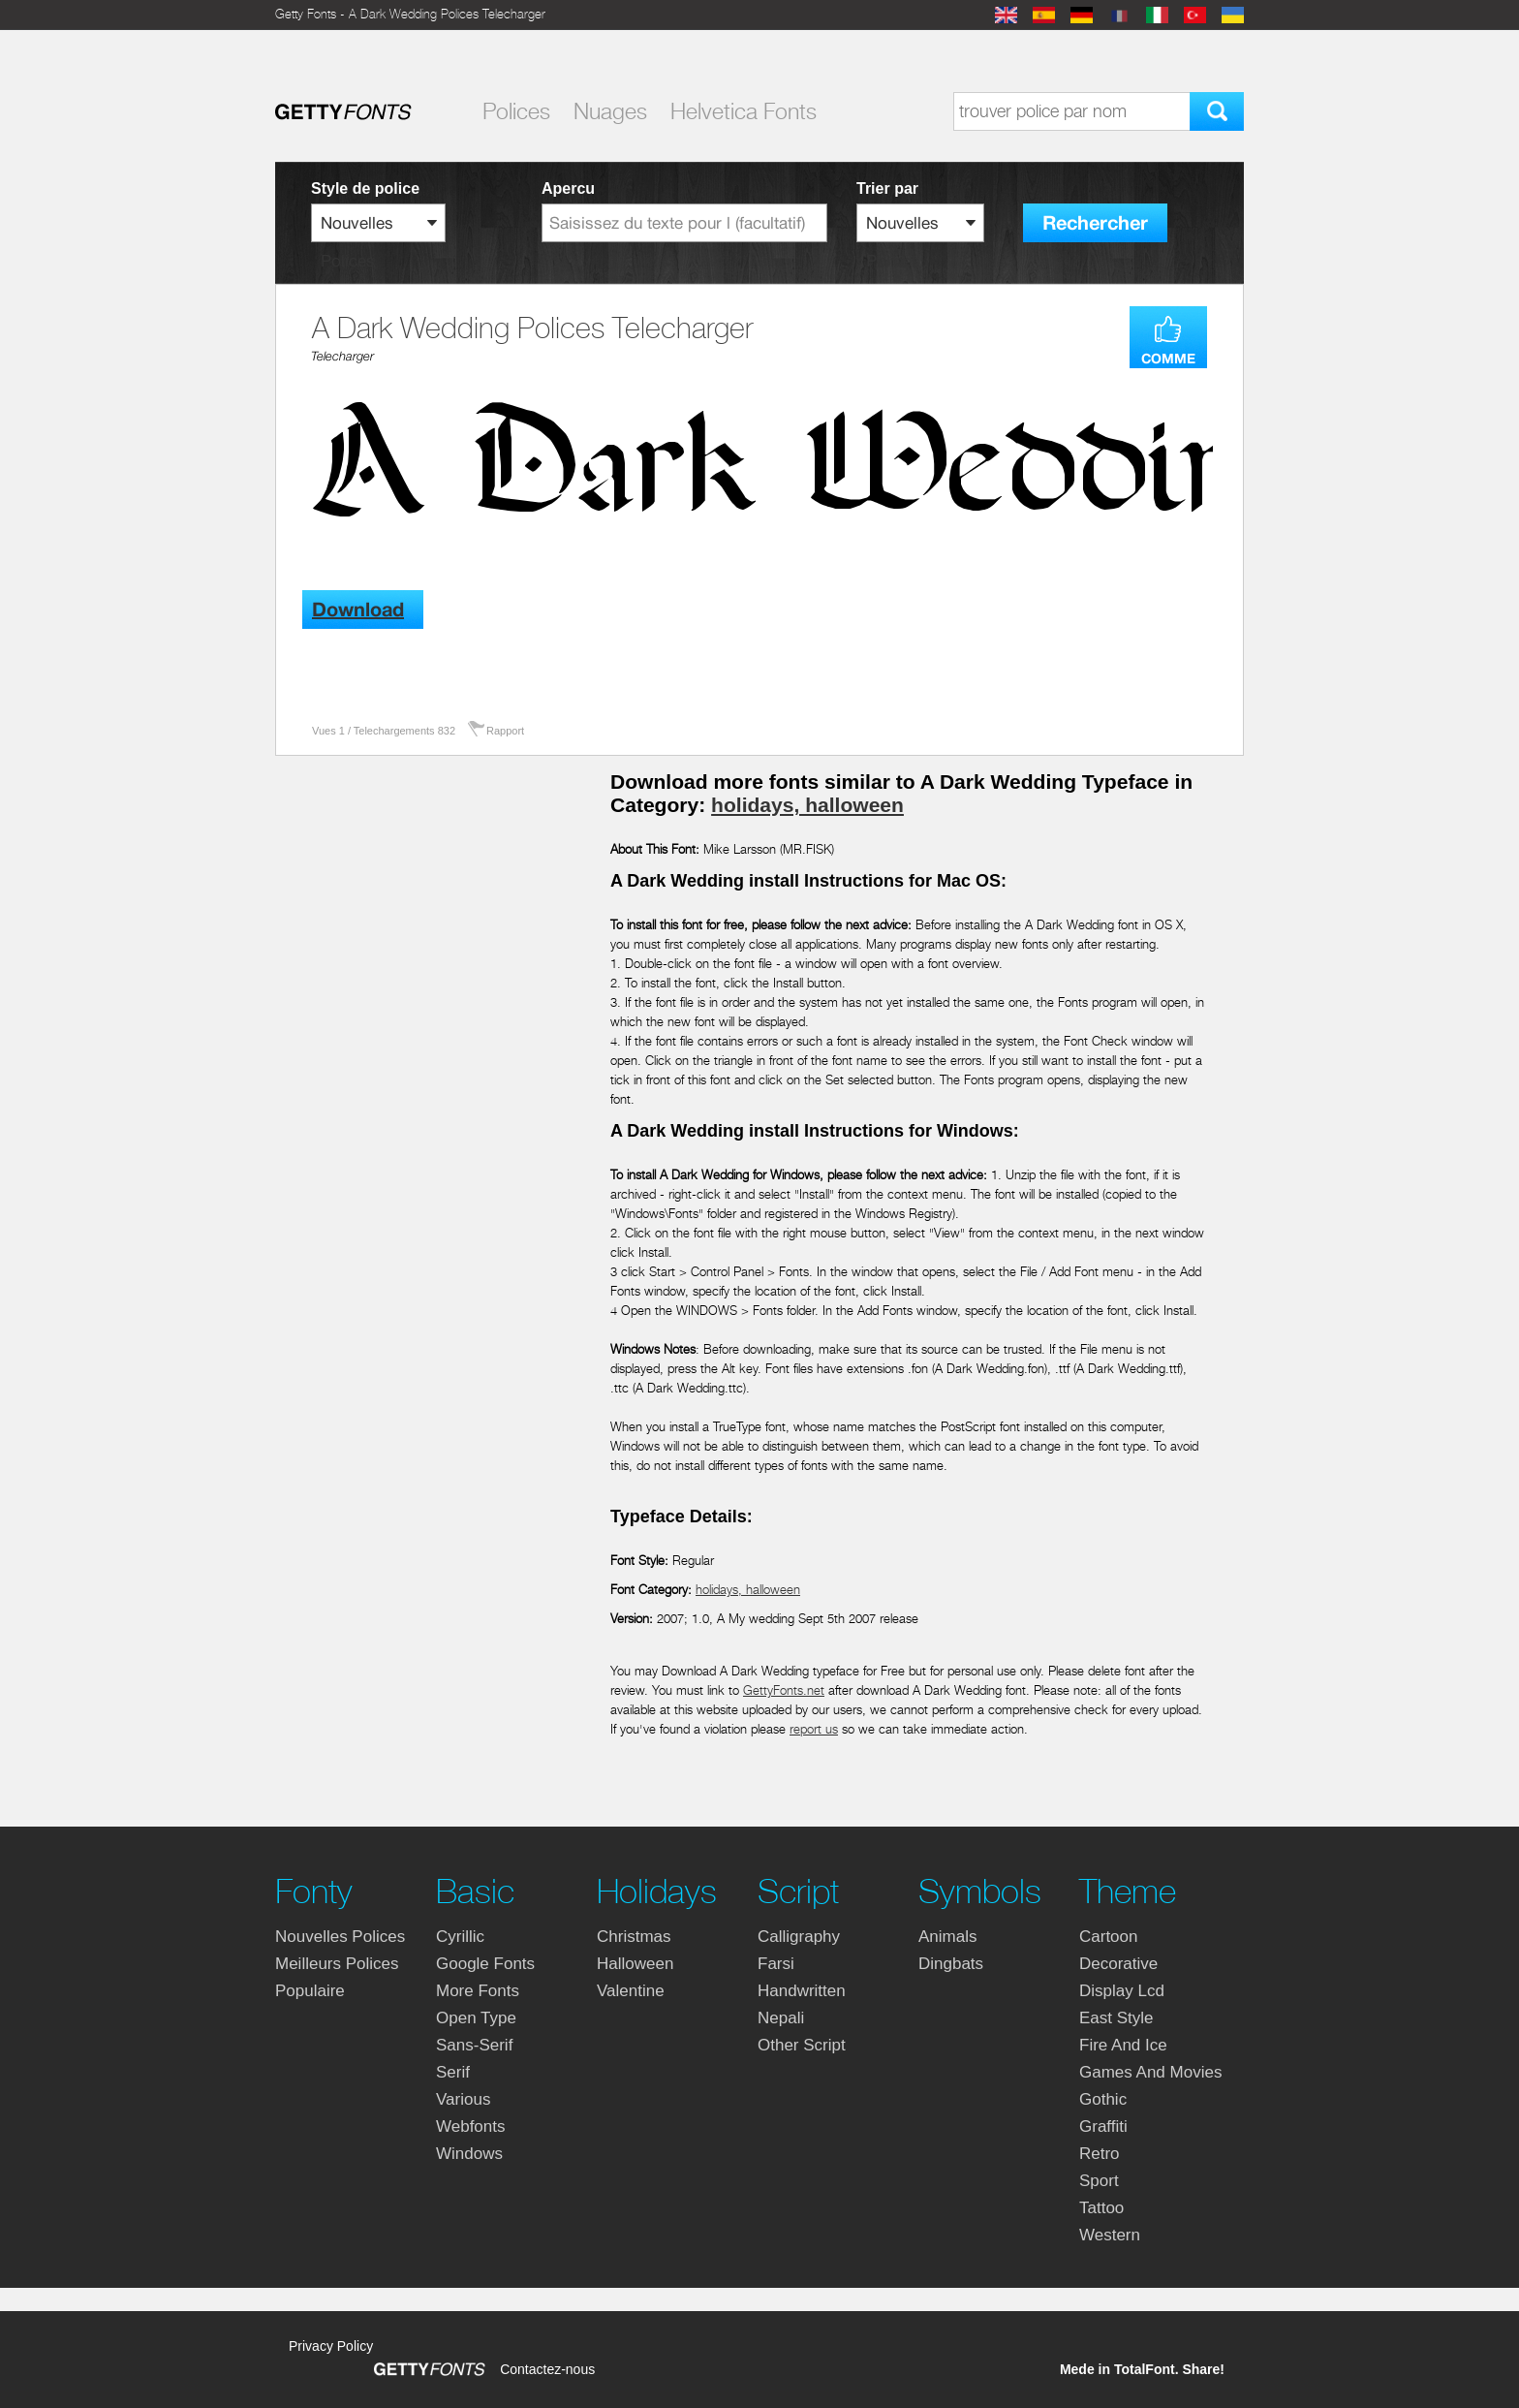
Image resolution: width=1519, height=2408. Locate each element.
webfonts (471, 2126)
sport (1099, 2181)
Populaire (310, 1991)
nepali (781, 2018)
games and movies (1150, 2072)
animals (947, 1936)
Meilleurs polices (337, 1964)
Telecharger (342, 356)
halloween (635, 1964)
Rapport (505, 730)
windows (469, 2153)
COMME (1168, 358)
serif (453, 2072)
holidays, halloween (807, 805)
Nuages (610, 111)
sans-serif (474, 2045)
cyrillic (460, 1936)
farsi (776, 1964)
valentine (631, 1991)
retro (1099, 2153)
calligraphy (799, 1936)
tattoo (1101, 2208)
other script (802, 2045)
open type (476, 2018)
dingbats (950, 1964)
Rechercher (1095, 223)
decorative (1118, 1964)
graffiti (1103, 2126)
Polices (516, 111)
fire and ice (1123, 2045)
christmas (634, 1936)
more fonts (477, 1991)
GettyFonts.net (783, 1690)
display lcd (1121, 1991)
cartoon (1108, 1936)
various (463, 2099)
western (1109, 2235)
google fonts (485, 1964)
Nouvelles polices (340, 1936)
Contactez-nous (547, 2369)
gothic (1103, 2099)
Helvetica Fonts (743, 111)
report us (814, 1729)
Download (358, 610)
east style (1116, 2018)
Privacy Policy (331, 2346)
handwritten (802, 1991)
